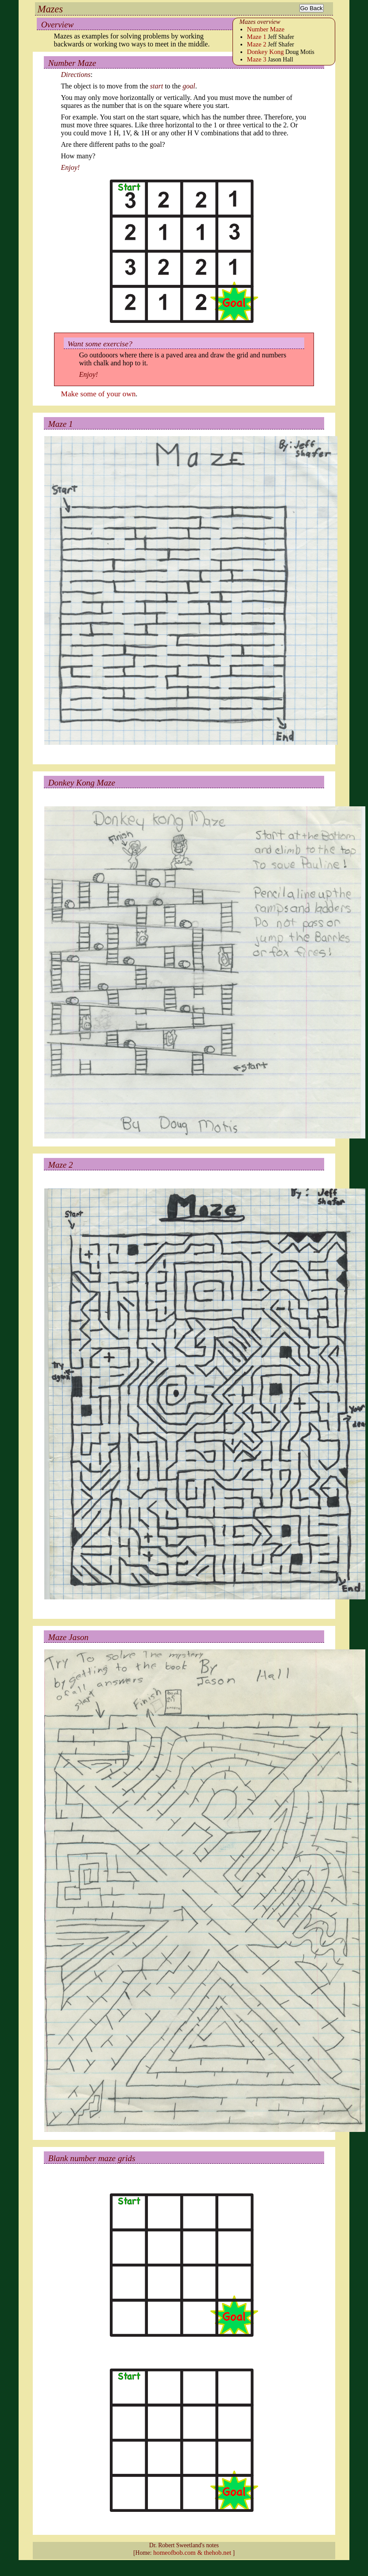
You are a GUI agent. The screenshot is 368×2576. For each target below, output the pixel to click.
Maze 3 (257, 59)
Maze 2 (257, 44)
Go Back (311, 8)
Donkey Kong (265, 51)
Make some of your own (98, 394)
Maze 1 (257, 36)
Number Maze (266, 29)
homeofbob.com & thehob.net (192, 2552)
